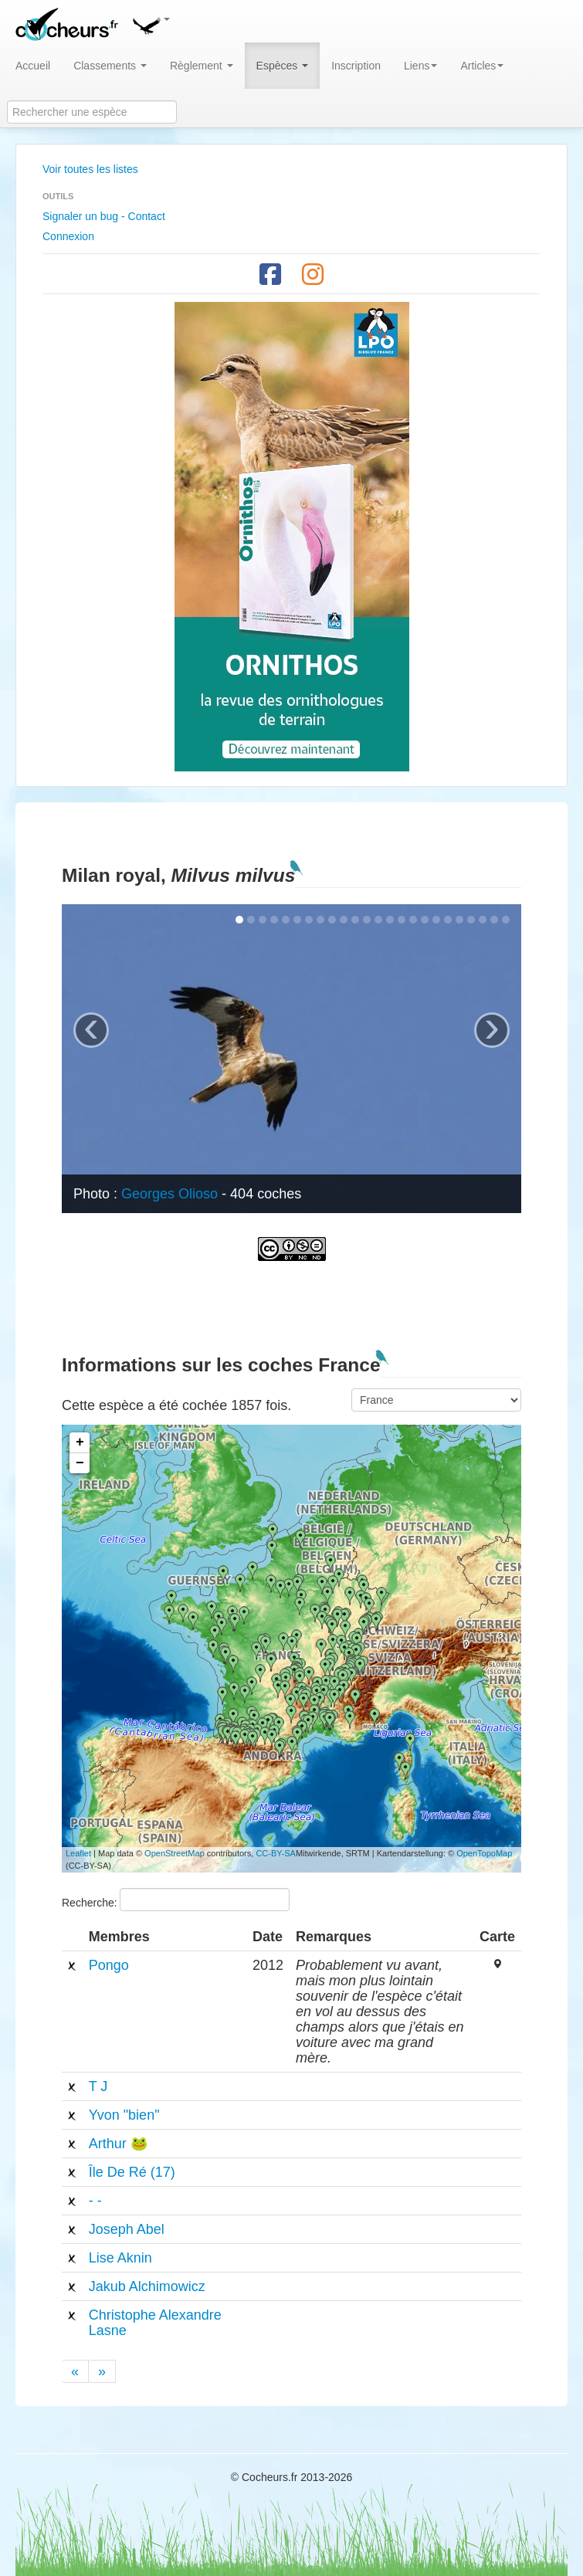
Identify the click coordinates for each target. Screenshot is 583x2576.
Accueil (32, 65)
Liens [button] (420, 65)
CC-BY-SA (276, 1853)
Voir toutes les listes (90, 169)
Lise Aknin (120, 2258)
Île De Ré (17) (132, 2172)
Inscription (356, 65)
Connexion (68, 236)
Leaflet (78, 1853)
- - (95, 2200)
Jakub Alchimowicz (147, 2286)
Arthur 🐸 (118, 2143)
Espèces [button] (282, 65)
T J (98, 2086)
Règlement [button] (201, 65)
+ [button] (80, 1442)
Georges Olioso (169, 1194)
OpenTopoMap (484, 1853)
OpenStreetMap (174, 1853)
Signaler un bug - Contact (103, 216)
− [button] (80, 1463)
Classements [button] (110, 65)
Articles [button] (481, 65)
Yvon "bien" (124, 2115)
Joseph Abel (126, 2229)
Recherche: (176, 1899)
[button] (150, 23)
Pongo (109, 1965)
